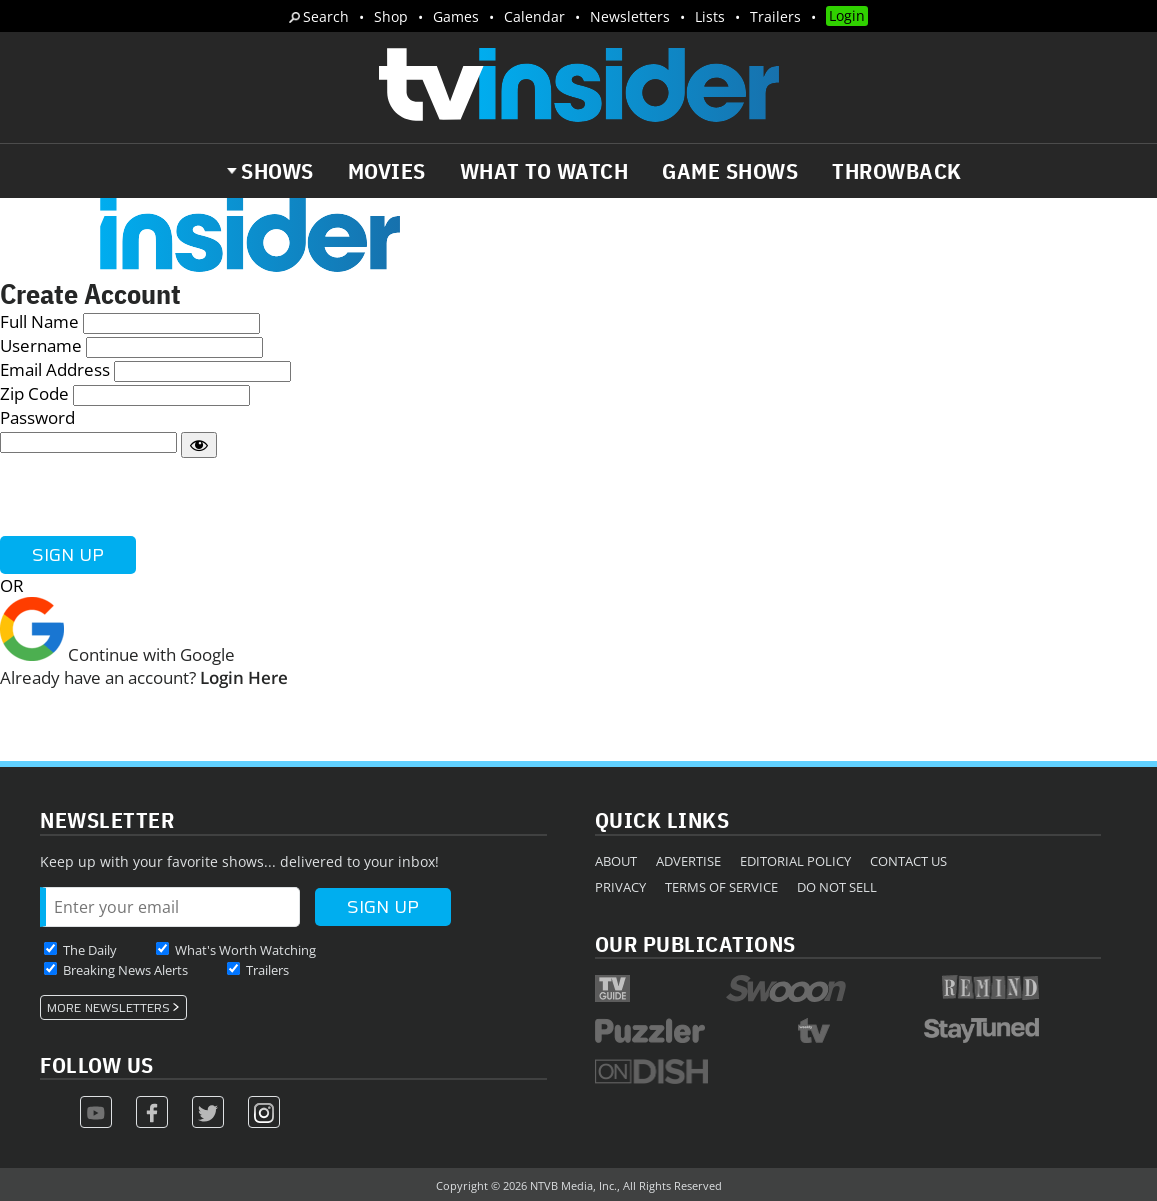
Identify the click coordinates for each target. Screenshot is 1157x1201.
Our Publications (695, 943)
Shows (277, 171)
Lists (710, 16)
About (616, 861)
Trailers (775, 16)
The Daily (90, 950)
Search (326, 16)
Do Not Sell (837, 887)
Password (37, 417)
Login (847, 15)
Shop (391, 16)
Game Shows (730, 171)
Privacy (620, 887)
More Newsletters (108, 1008)
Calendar (534, 16)
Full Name (39, 321)
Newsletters (630, 16)
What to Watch (544, 171)
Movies (387, 171)
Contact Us (908, 861)
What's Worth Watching (245, 950)
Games (456, 16)
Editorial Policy (795, 861)
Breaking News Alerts (125, 970)
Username (41, 345)
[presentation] (152, 497)
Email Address (55, 369)
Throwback (897, 171)
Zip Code (34, 393)
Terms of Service (721, 887)
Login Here (244, 677)
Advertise (688, 861)
